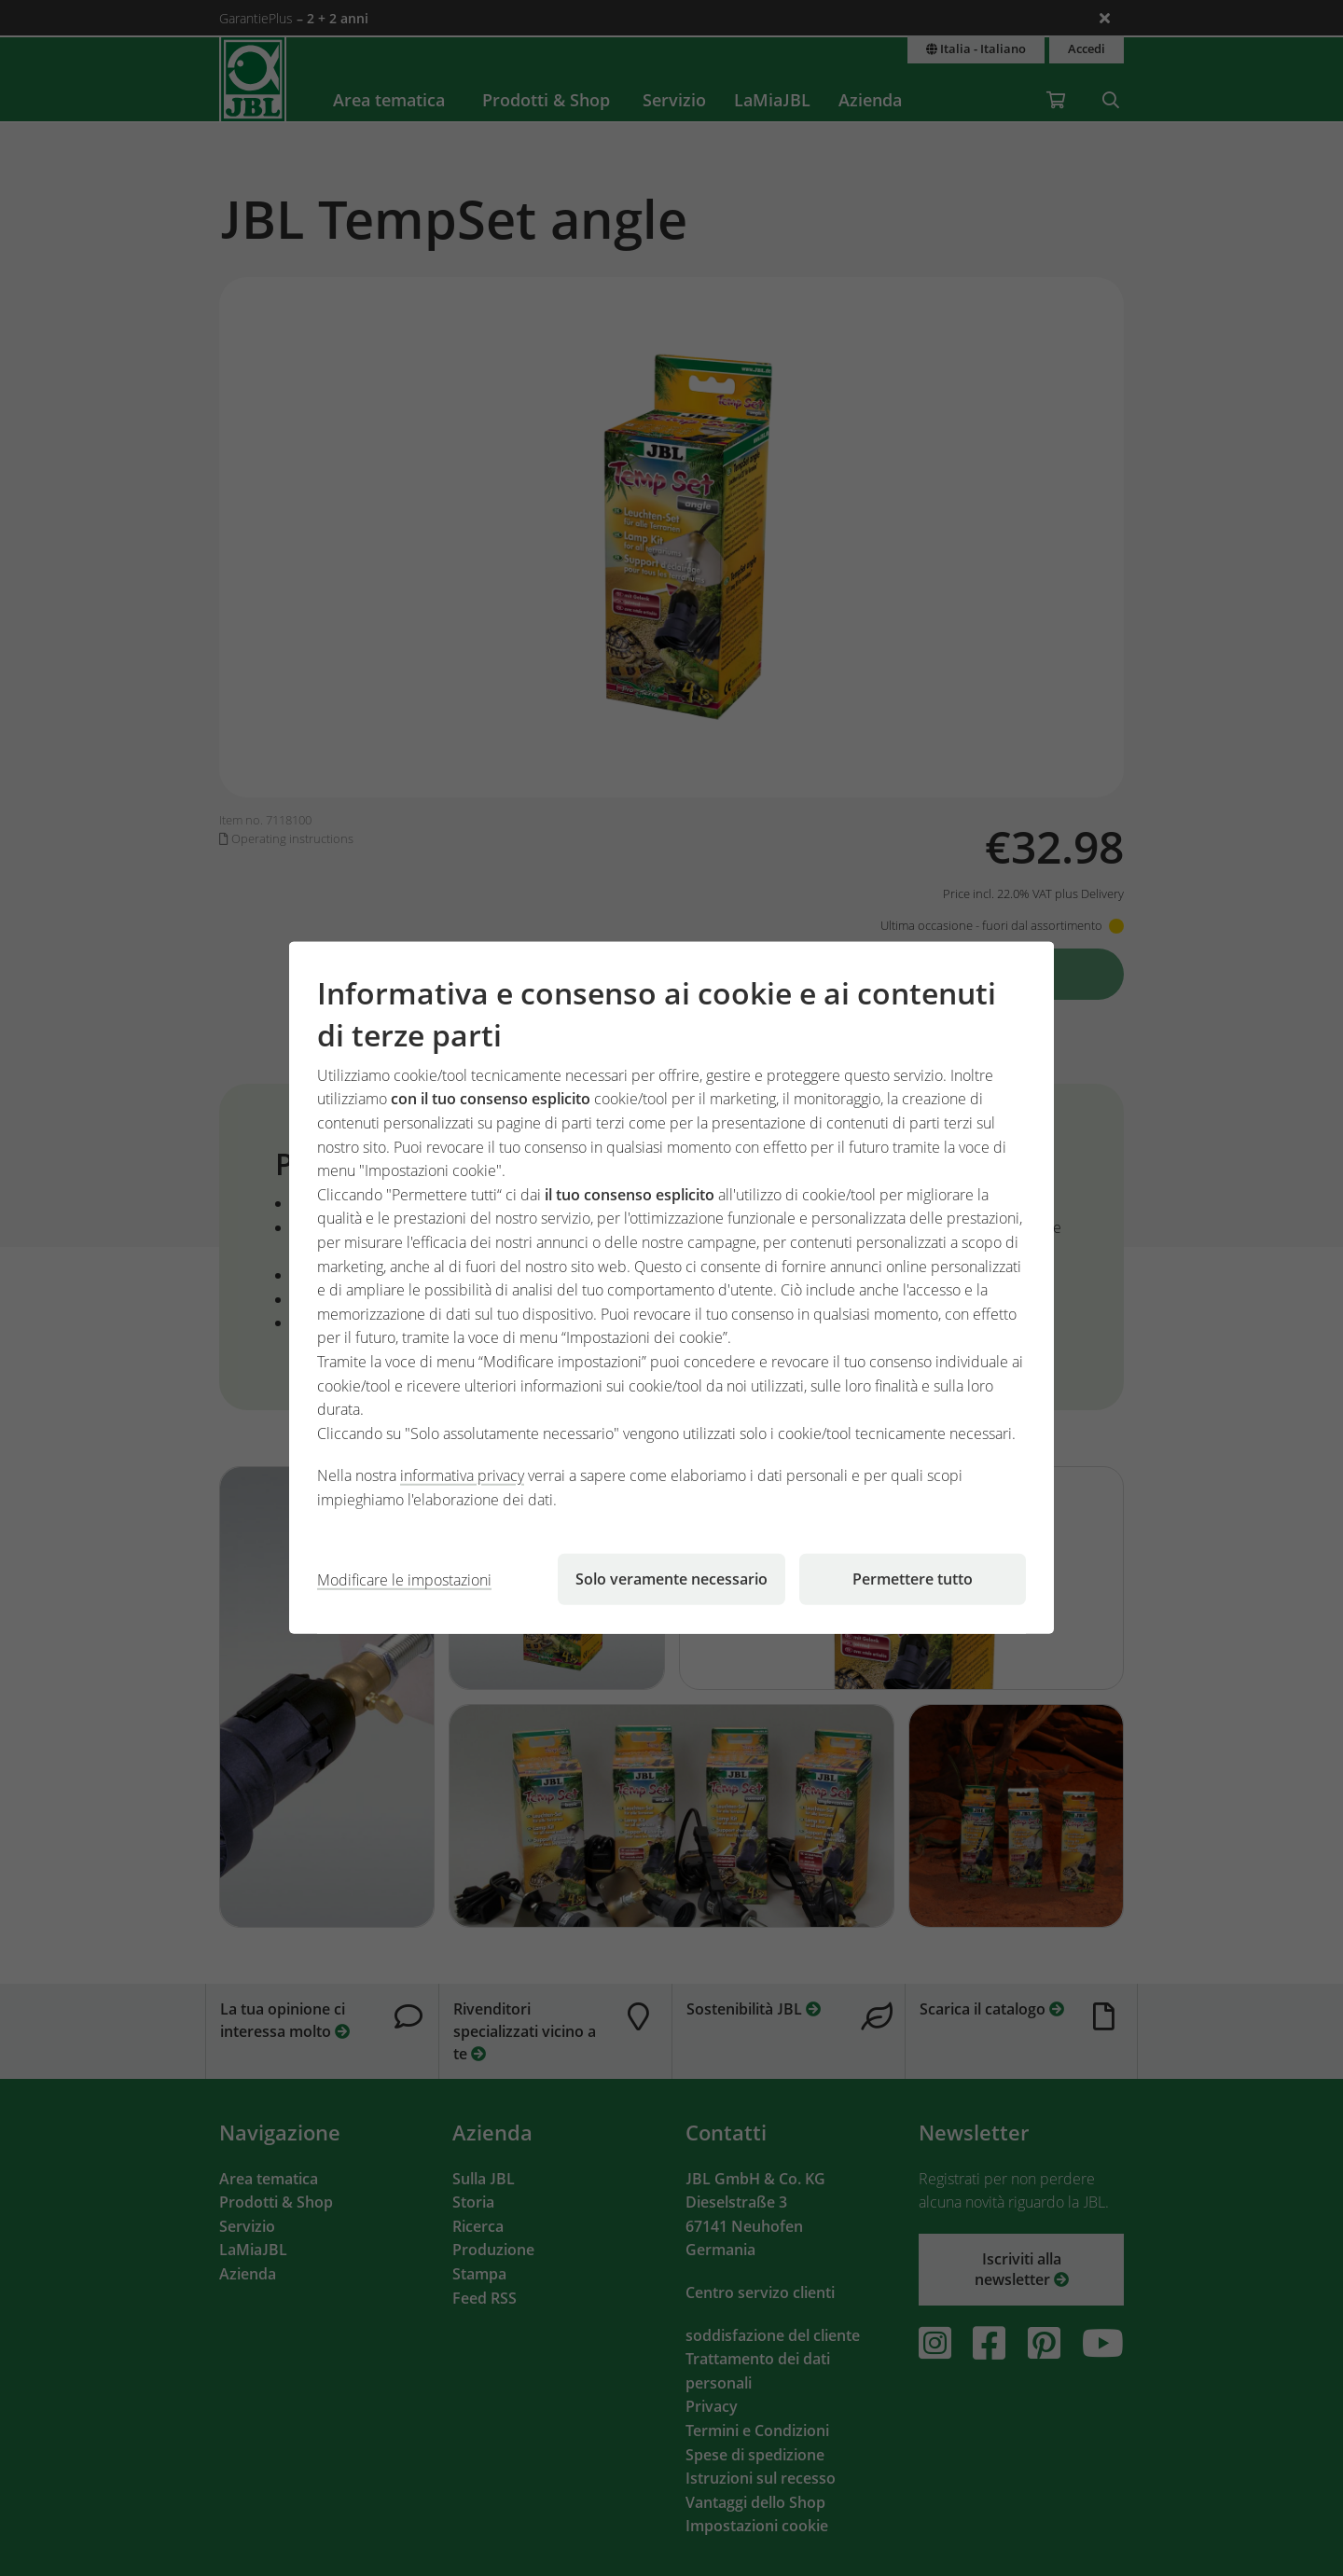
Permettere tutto (912, 1579)
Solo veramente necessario (671, 1579)
